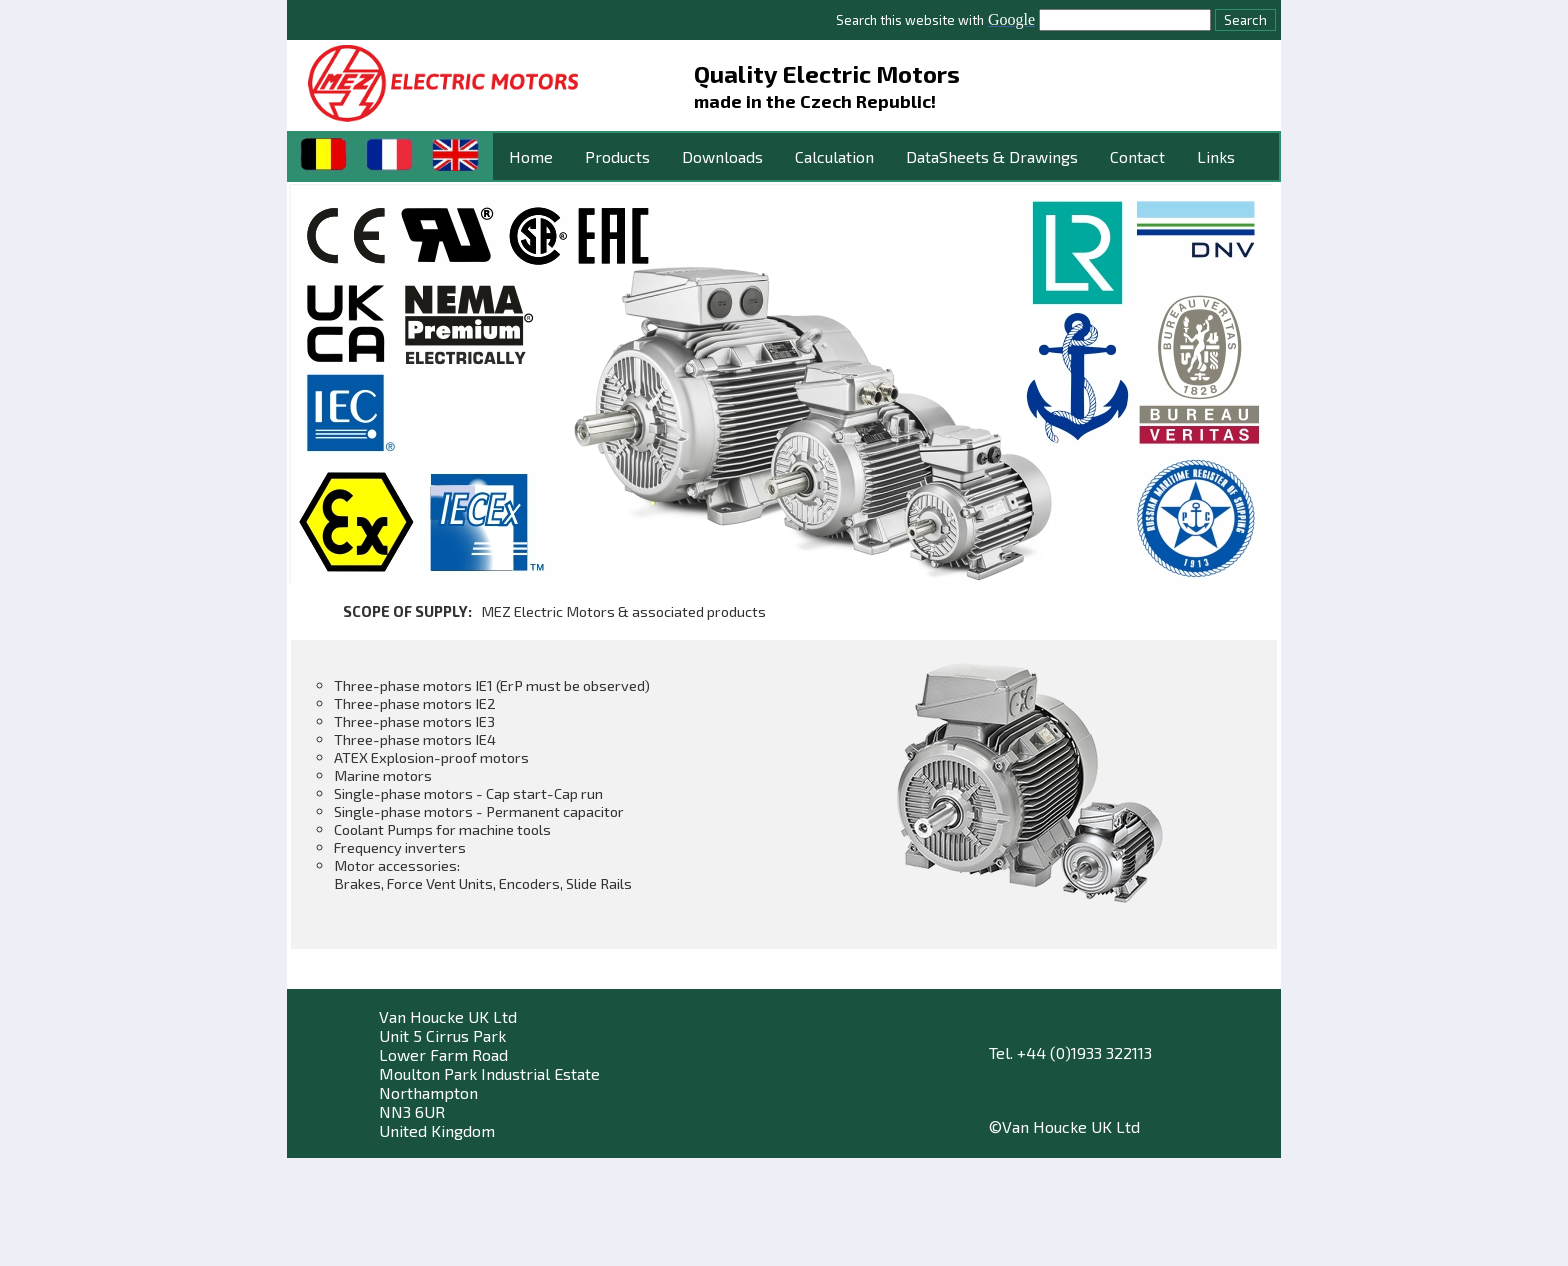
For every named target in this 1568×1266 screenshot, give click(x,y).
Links (1216, 156)
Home (531, 156)
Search (1245, 20)
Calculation (834, 156)
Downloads (722, 156)
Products (617, 156)
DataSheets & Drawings (992, 156)
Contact (1137, 156)
